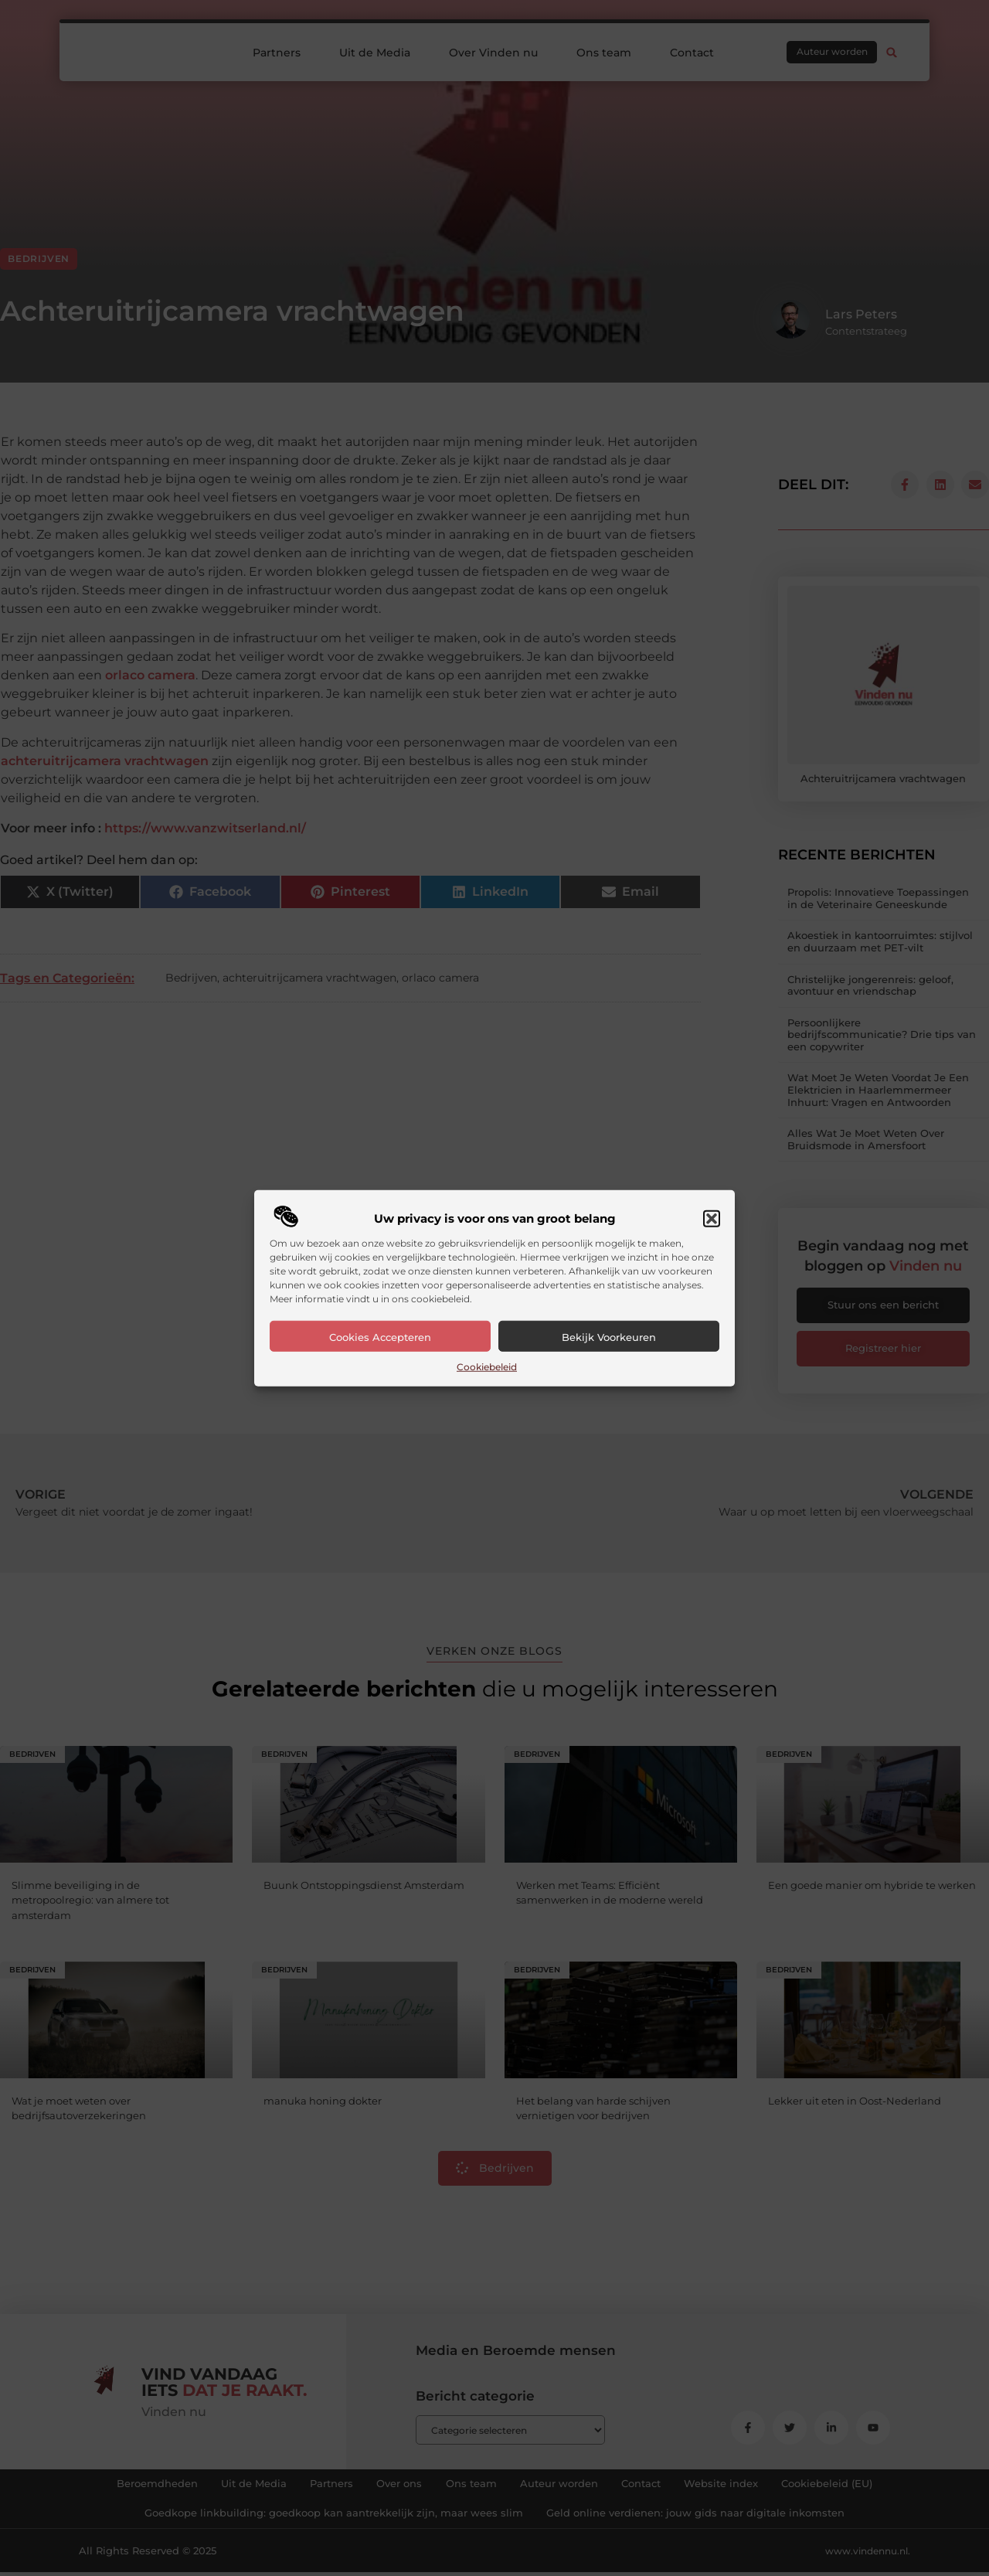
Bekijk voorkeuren (609, 1337)
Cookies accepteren (380, 1337)
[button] (711, 1219)
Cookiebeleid (487, 1367)
